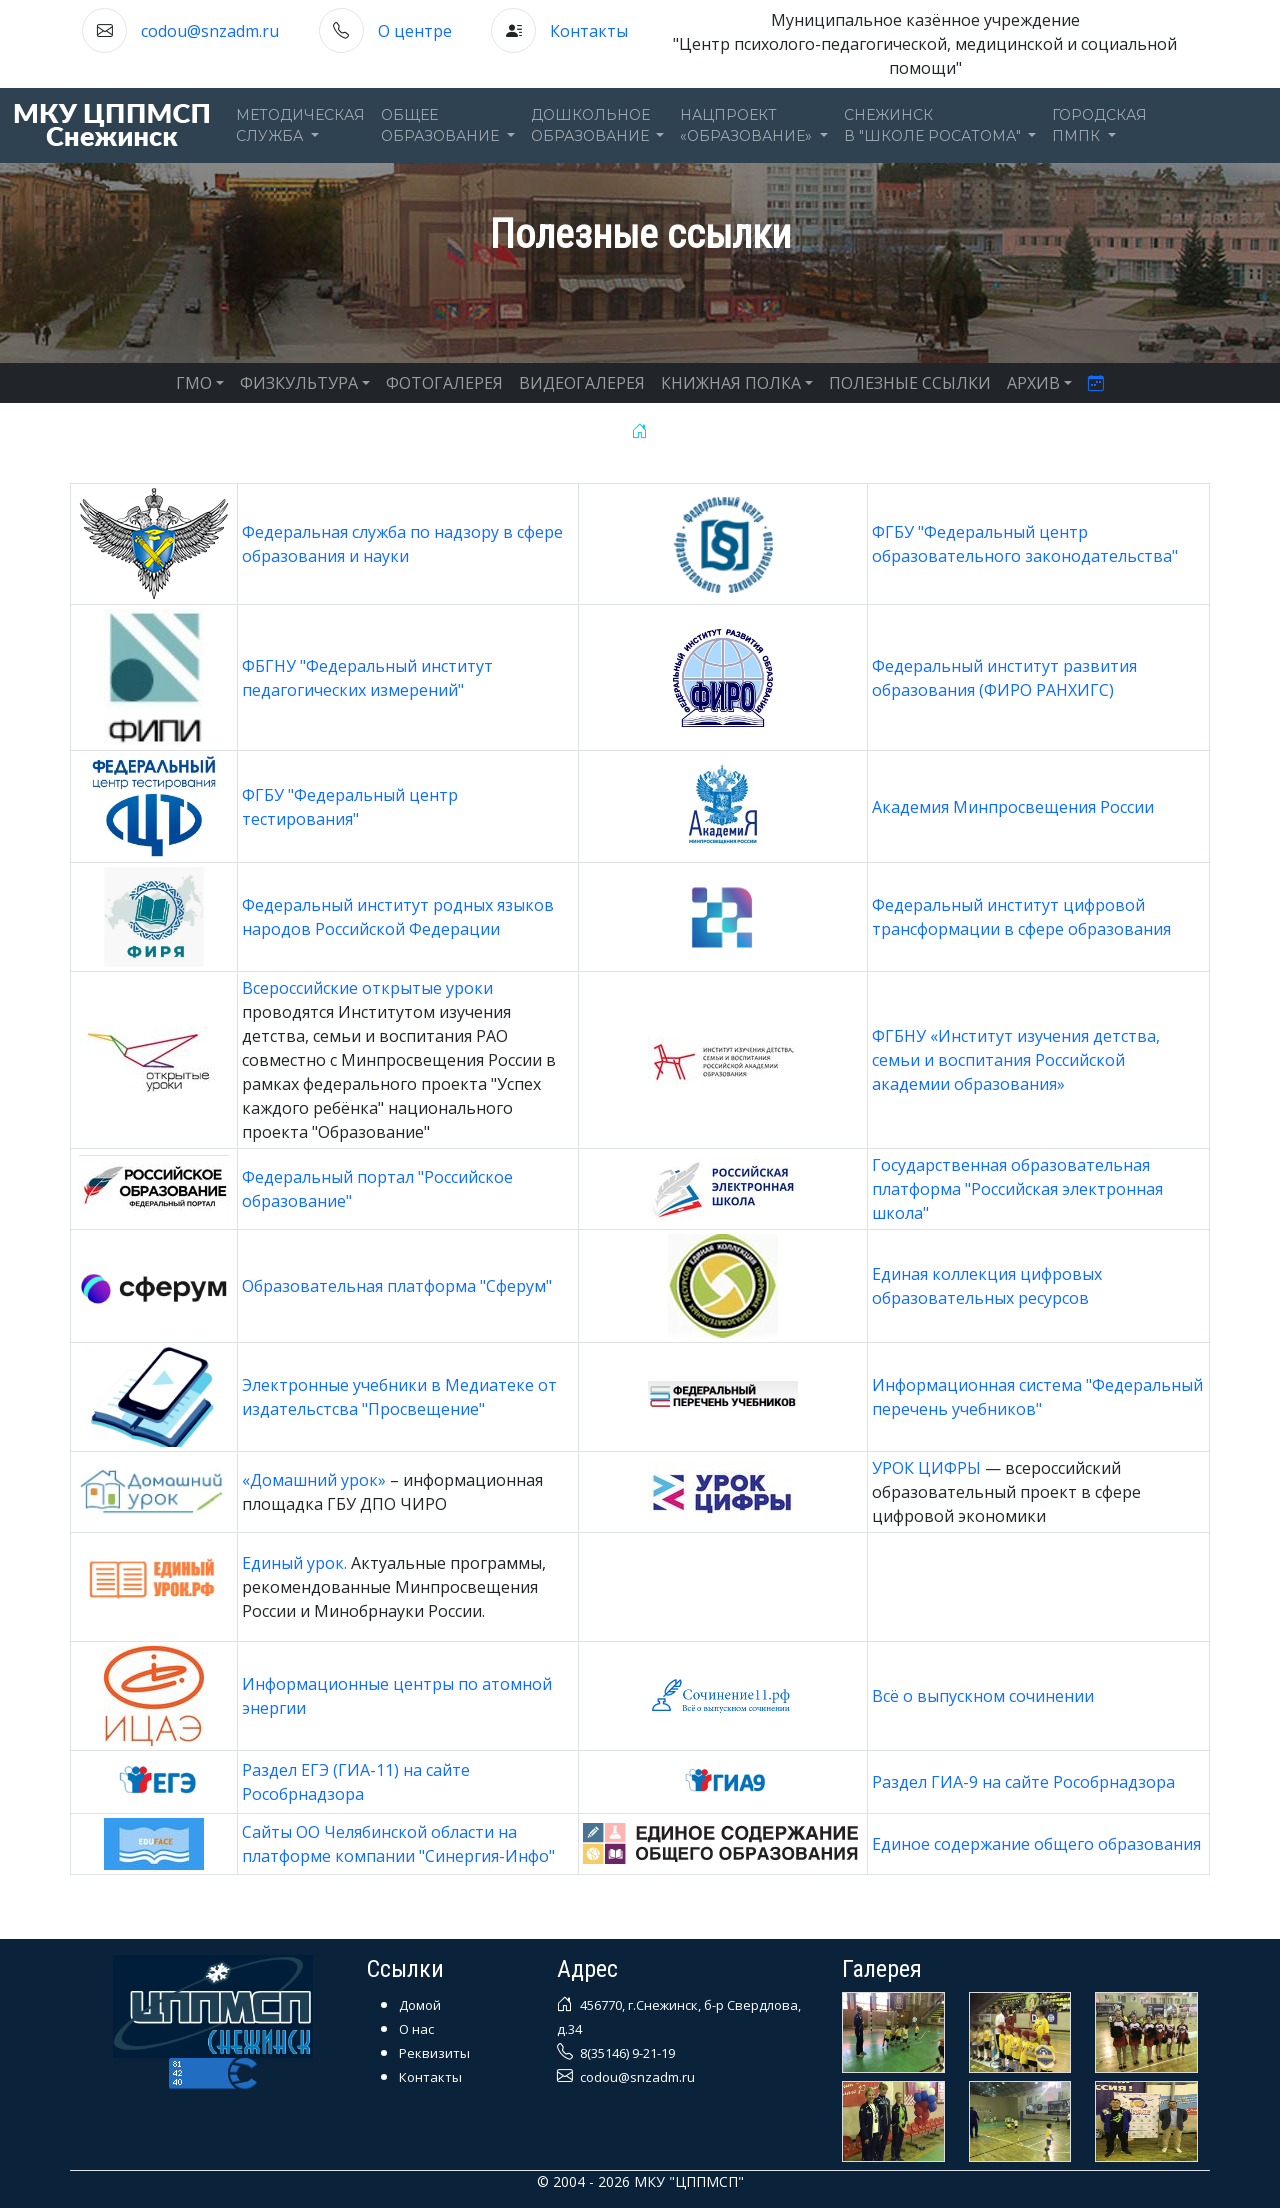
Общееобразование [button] (442, 125)
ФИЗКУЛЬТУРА (299, 383)
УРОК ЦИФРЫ (926, 1468)
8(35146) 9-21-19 (626, 2053)
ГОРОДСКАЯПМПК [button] (1099, 125)
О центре (415, 31)
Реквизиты (434, 2053)
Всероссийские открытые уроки (367, 988)
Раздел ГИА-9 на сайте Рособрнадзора (1023, 1782)
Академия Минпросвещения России (1013, 807)
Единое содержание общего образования (1036, 1844)
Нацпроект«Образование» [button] (748, 125)
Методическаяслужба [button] (300, 125)
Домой (420, 2005)
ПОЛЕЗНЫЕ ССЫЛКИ (910, 383)
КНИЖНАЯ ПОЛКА (731, 383)
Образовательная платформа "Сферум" (397, 1286)
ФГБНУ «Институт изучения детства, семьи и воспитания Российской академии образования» (1016, 1060)
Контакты (589, 31)
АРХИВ (1033, 383)
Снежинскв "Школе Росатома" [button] (934, 125)
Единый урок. (294, 1563)
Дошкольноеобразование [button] (592, 125)
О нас (416, 2029)
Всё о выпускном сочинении (983, 1696)
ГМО (194, 383)
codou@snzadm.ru (210, 31)
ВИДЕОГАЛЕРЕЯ (582, 383)
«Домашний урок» (316, 1480)
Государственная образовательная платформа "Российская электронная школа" (1017, 1189)
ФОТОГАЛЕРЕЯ (444, 383)
